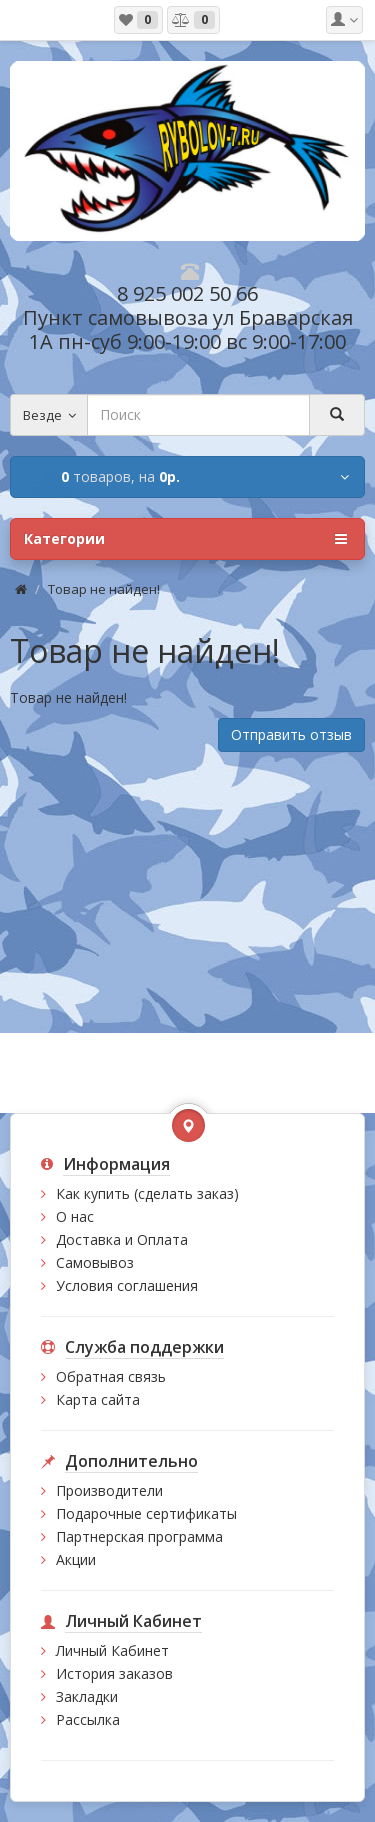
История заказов (114, 1673)
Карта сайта (98, 1399)
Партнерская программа (139, 1536)
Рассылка (88, 1719)
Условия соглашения (127, 1285)
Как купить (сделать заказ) (147, 1193)
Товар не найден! (104, 589)
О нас (75, 1216)
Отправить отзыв (291, 734)
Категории (185, 539)
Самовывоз (95, 1262)
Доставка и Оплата (122, 1239)
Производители (109, 1490)
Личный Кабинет (112, 1650)
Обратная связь (111, 1376)
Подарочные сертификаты (146, 1513)
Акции (76, 1559)
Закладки (87, 1696)
